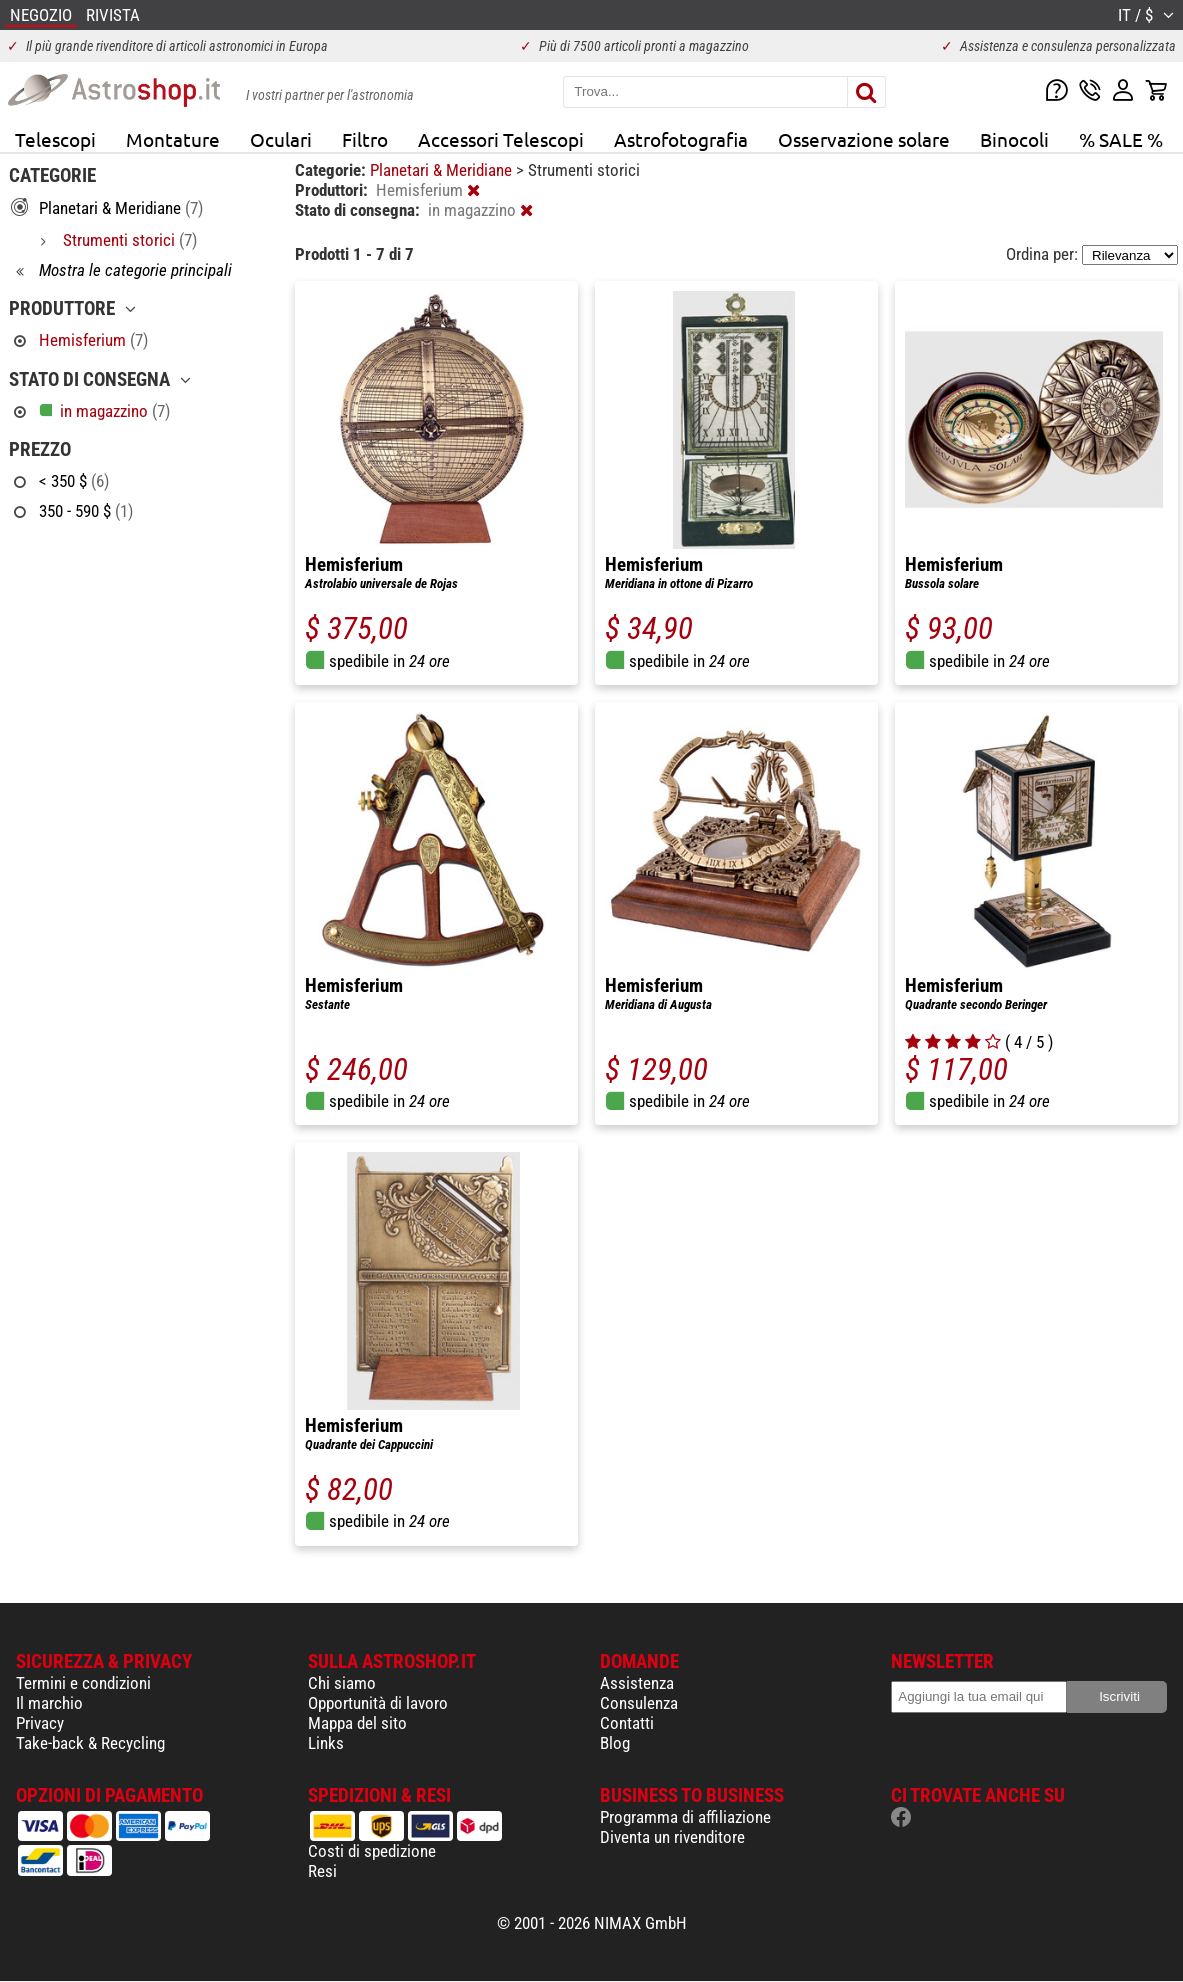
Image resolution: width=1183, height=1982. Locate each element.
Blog (615, 1743)
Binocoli (1014, 139)
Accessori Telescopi (501, 139)
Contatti (627, 1723)
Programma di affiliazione (685, 1817)
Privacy (40, 1723)
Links (326, 1743)
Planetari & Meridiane (443, 170)
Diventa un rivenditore (672, 1837)
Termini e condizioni (83, 1683)
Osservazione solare (864, 139)
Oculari (281, 139)
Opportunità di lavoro (378, 1703)
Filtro (365, 139)
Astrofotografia (681, 139)
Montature (173, 139)
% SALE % (1121, 139)
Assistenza (637, 1683)
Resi (322, 1871)
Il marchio (49, 1703)
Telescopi (55, 139)
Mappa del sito (357, 1723)
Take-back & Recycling (90, 1743)
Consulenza (639, 1703)
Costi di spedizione (372, 1851)
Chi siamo (342, 1683)
